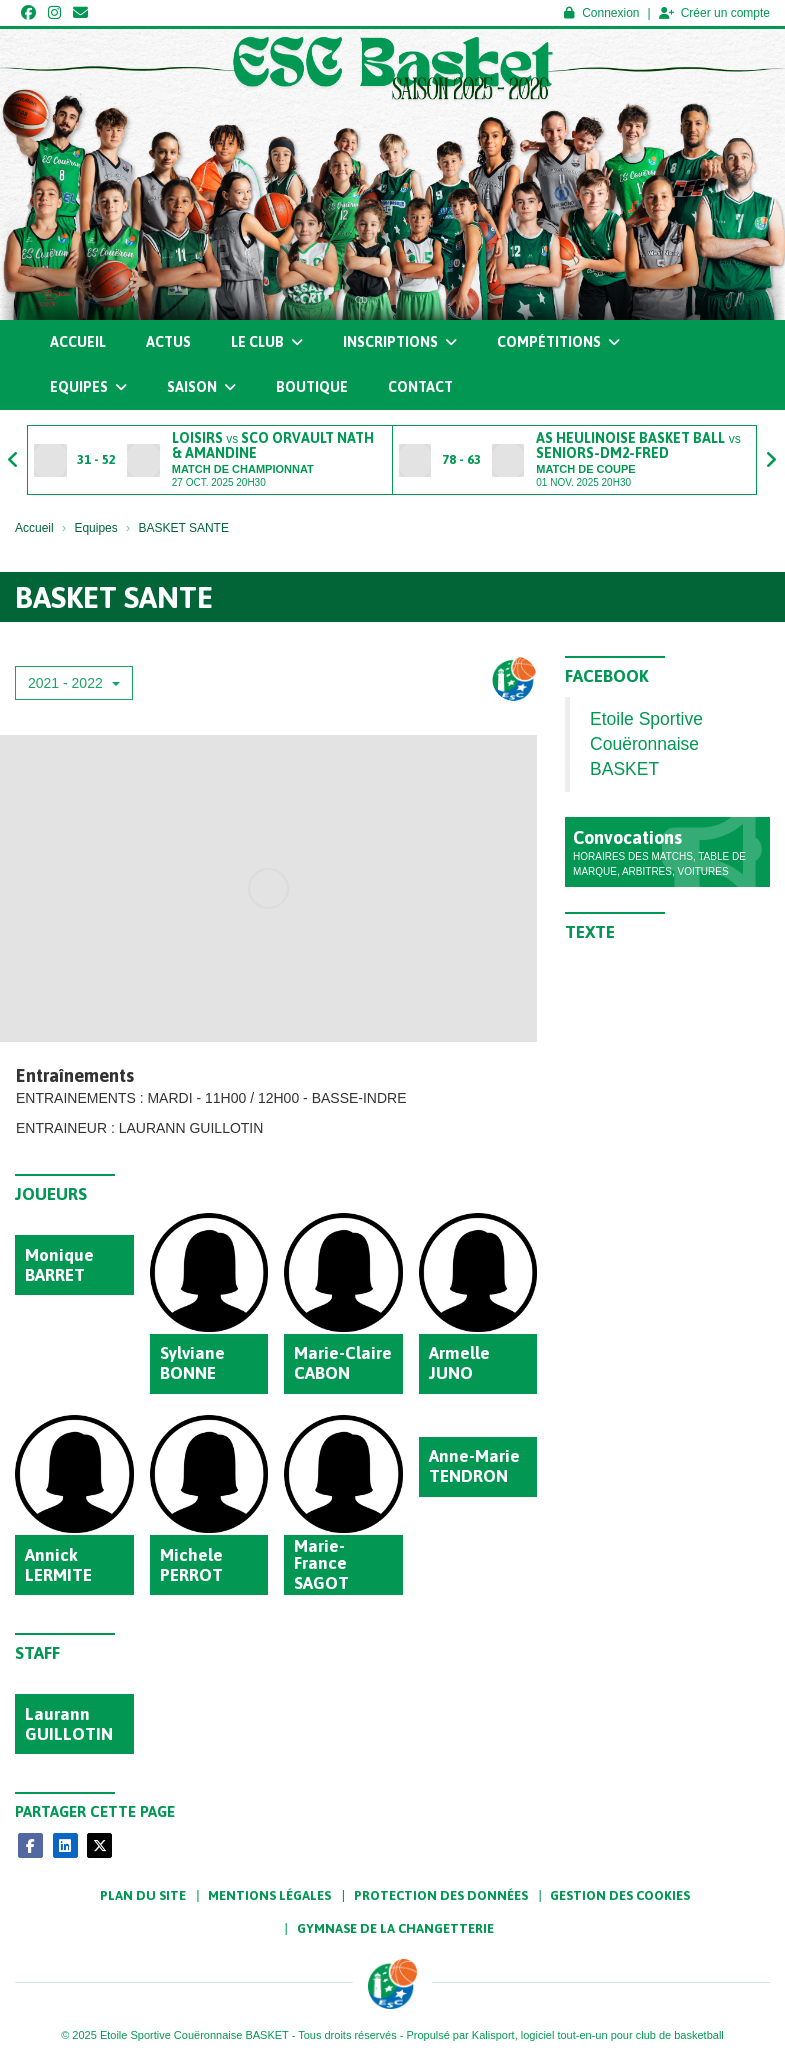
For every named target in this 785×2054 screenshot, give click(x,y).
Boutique (312, 387)
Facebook (607, 676)
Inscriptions (400, 342)
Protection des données (441, 1895)
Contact (420, 387)
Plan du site (143, 1895)
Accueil (78, 342)
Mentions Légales (269, 1895)
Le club (267, 342)
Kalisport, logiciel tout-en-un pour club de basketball (598, 2035)
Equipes (88, 387)
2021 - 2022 (74, 683)
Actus (168, 342)
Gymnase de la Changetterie (395, 1928)
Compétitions (558, 342)
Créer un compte (714, 13)
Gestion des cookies (620, 1895)
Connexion (601, 13)
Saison (201, 387)
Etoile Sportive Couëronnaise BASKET (646, 744)
